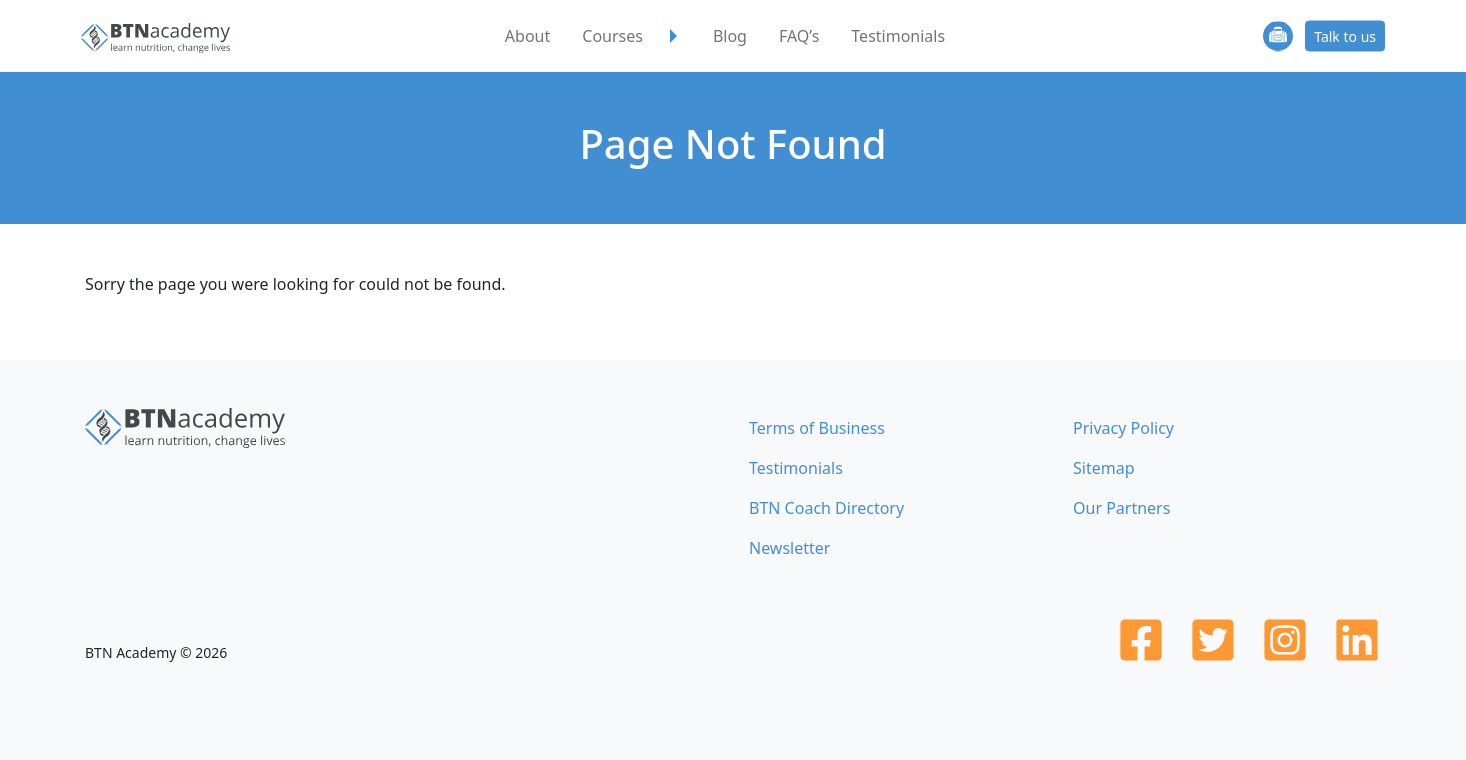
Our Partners (1121, 508)
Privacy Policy (1123, 428)
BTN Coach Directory (826, 508)
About (527, 36)
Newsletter (789, 548)
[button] (674, 36)
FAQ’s (799, 36)
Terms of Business (817, 428)
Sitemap (1104, 468)
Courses (612, 36)
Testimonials (898, 36)
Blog (730, 36)
